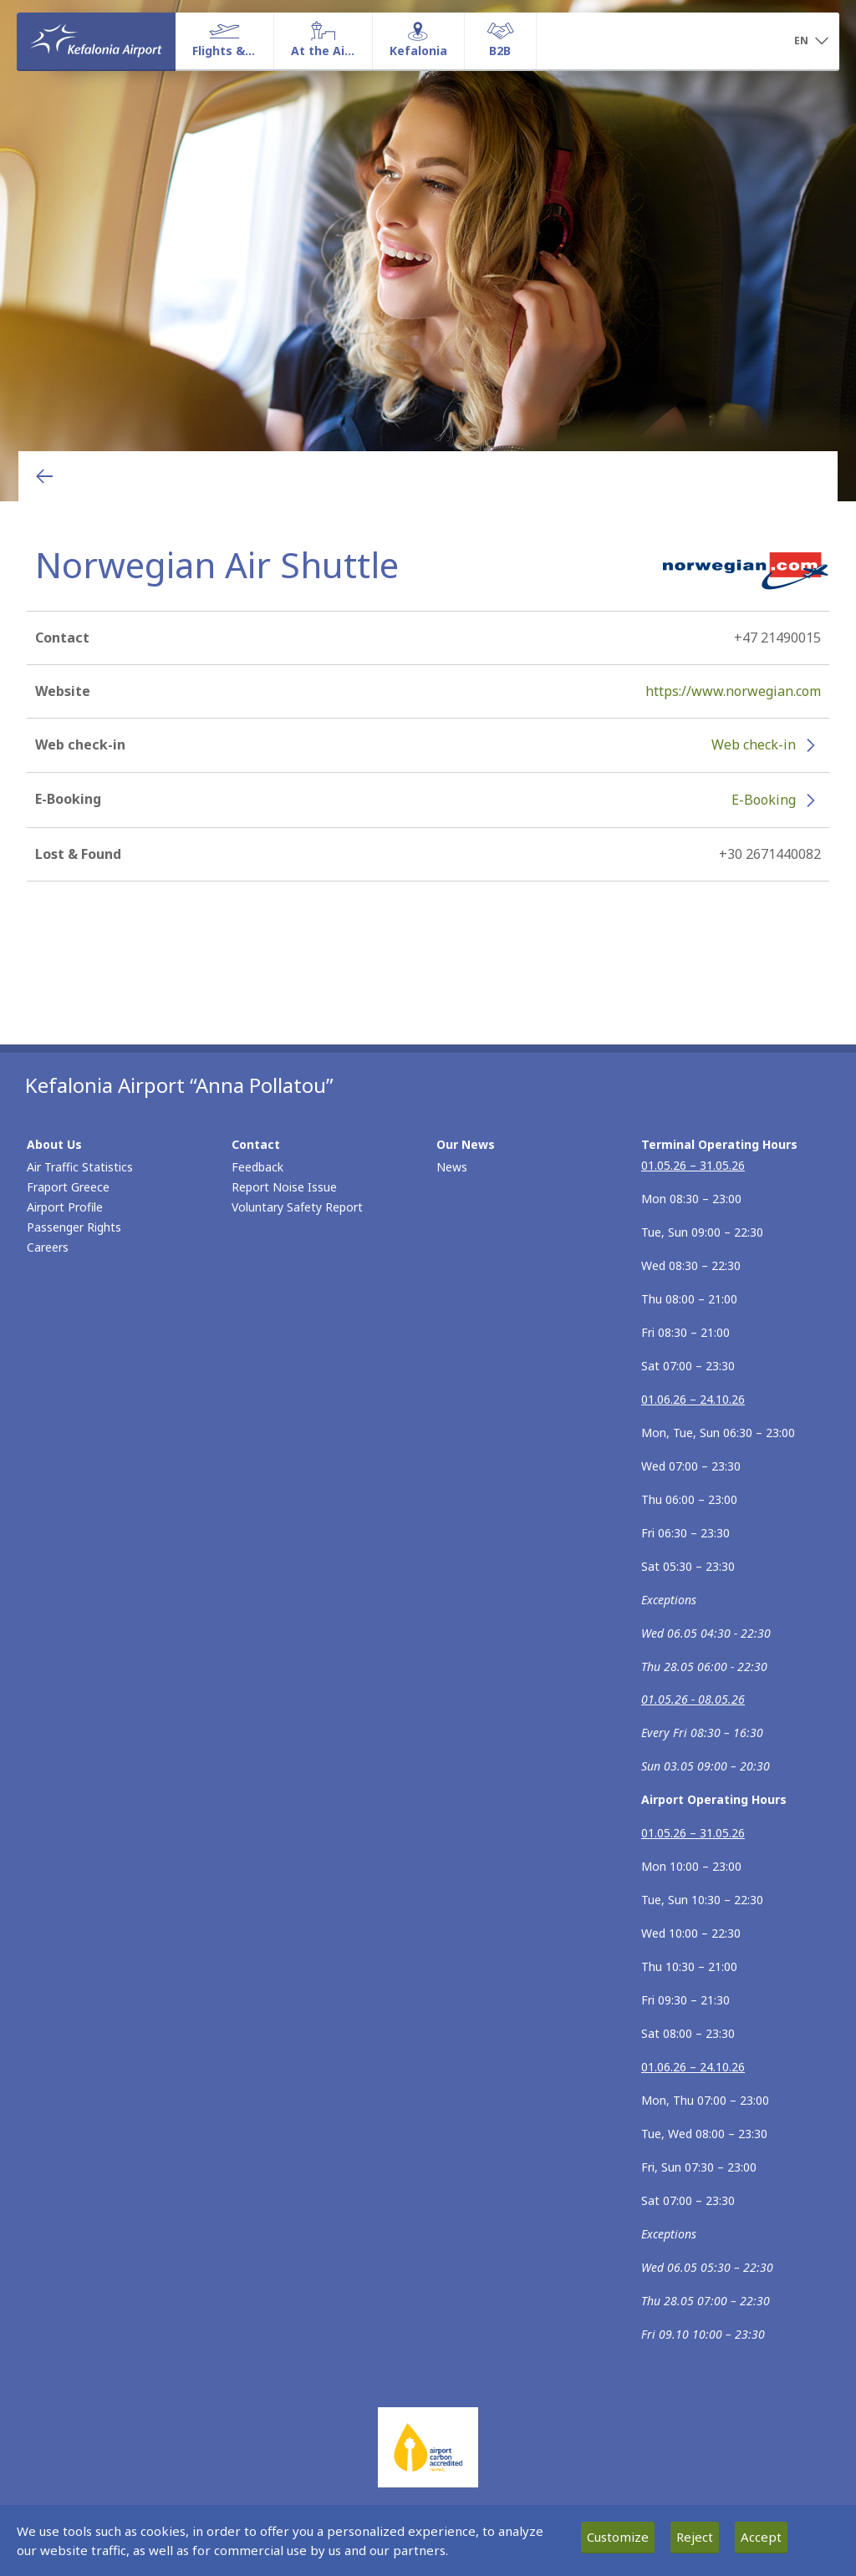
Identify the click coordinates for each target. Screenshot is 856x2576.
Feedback (257, 1167)
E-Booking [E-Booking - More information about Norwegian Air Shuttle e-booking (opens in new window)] (763, 799)
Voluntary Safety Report (297, 1207)
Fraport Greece (68, 1187)
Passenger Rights (74, 1227)
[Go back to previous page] (44, 476)
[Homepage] (96, 41)
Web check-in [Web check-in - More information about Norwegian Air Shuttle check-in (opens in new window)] (753, 744)
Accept (761, 2536)
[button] (810, 42)
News (451, 1167)
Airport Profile (65, 1207)
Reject (694, 2536)
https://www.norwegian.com (733, 691)
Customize (618, 2536)
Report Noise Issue (284, 1187)
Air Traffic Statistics (80, 1167)
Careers (48, 1247)
